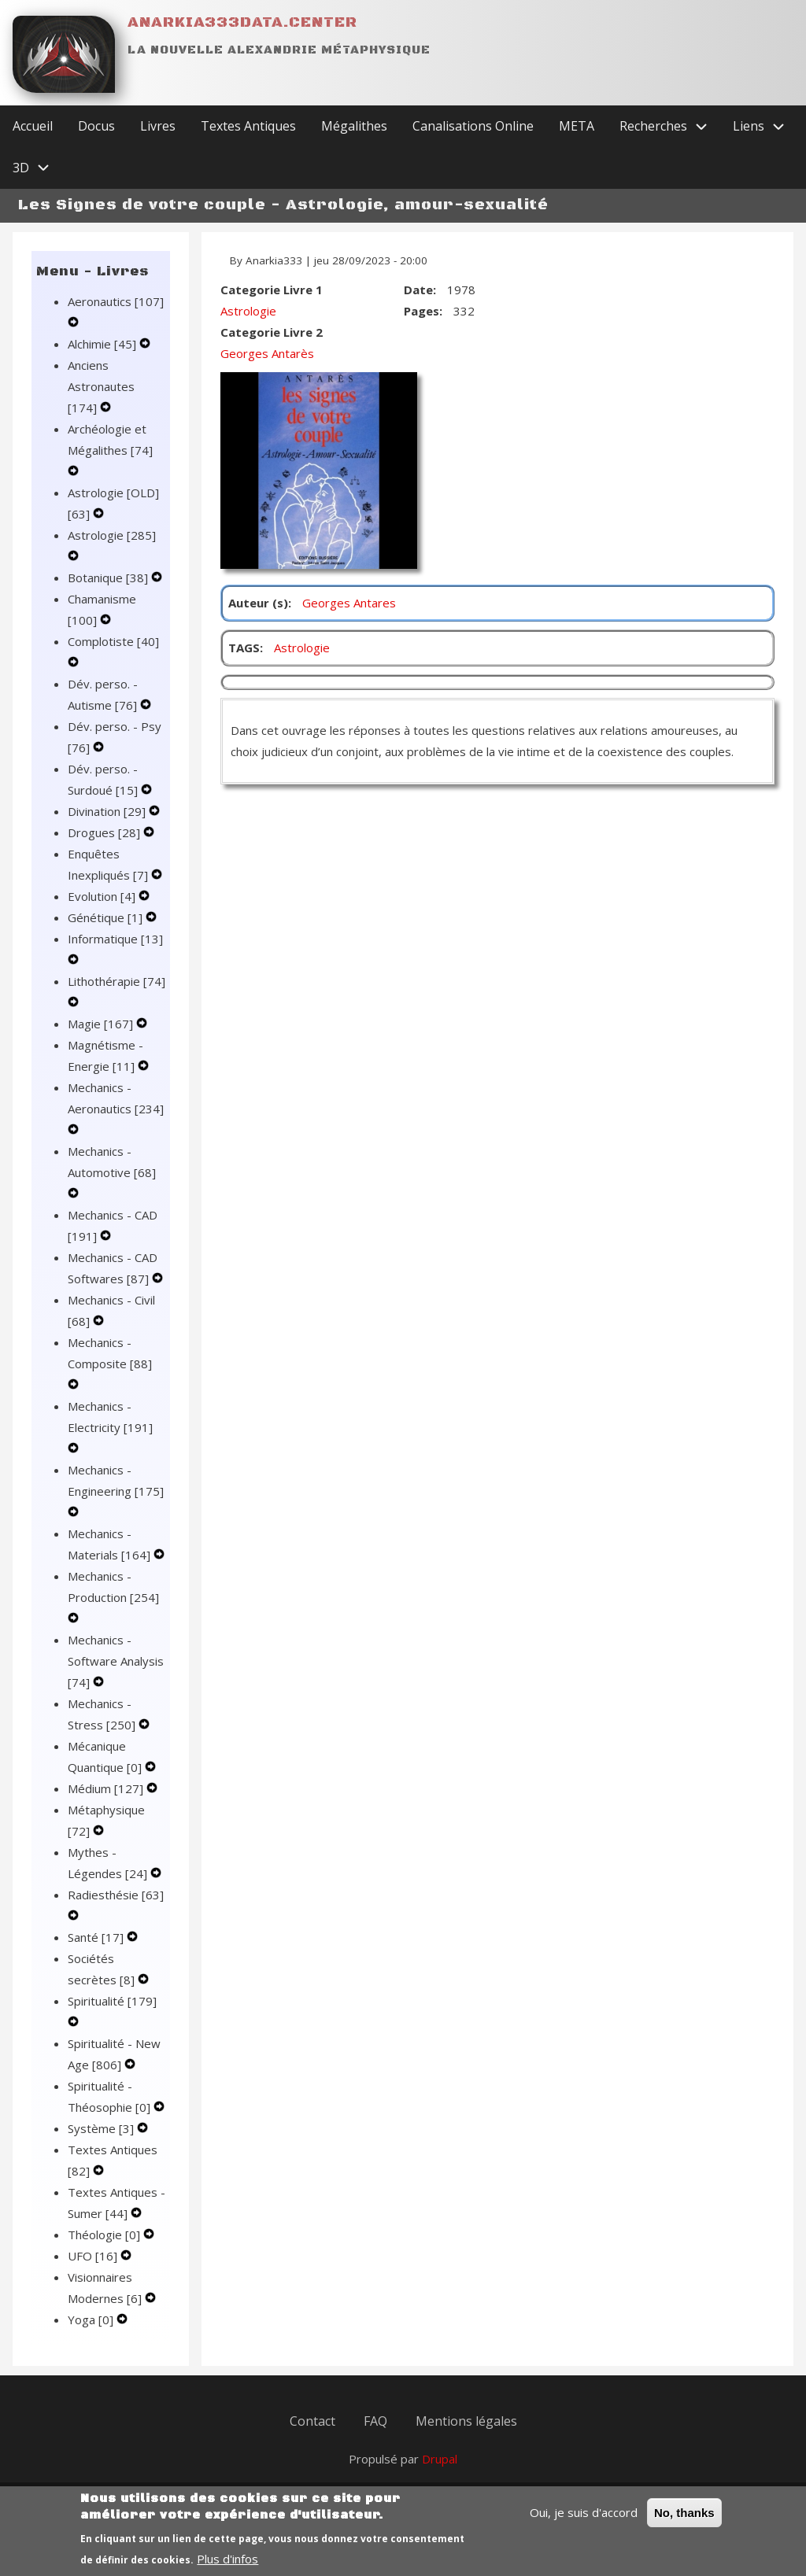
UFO (94, 2256)
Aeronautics (116, 301)
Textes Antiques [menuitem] (248, 126)
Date (418, 289)
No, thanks (684, 2522)
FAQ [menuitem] (375, 2421)
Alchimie (103, 344)
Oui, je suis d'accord (584, 2522)
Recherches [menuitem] (669, 126)
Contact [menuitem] (312, 2421)
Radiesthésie (116, 1894)
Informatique (115, 939)
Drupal (439, 2459)
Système (102, 2128)
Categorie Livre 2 (271, 332)
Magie (102, 1024)
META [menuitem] (576, 126)
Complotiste (113, 641)
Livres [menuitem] (158, 126)
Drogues (105, 832)
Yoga (92, 2319)
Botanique (109, 577)
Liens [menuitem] (765, 126)
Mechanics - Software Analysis (116, 1661)
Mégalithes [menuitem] (354, 126)
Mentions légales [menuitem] (466, 2421)
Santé (97, 1937)
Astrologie (112, 535)
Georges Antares (349, 603)
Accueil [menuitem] (33, 126)
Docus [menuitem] (96, 126)
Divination (108, 811)
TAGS (244, 647)
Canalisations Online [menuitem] (473, 126)
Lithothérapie (116, 981)
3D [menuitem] (37, 168)
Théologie (105, 2234)
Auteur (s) (258, 603)
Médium (107, 1788)
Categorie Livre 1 (271, 289)
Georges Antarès (267, 353)
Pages (421, 311)
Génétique (107, 917)
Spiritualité (112, 2001)
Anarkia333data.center (242, 22)
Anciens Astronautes (101, 386)
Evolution (103, 896)
